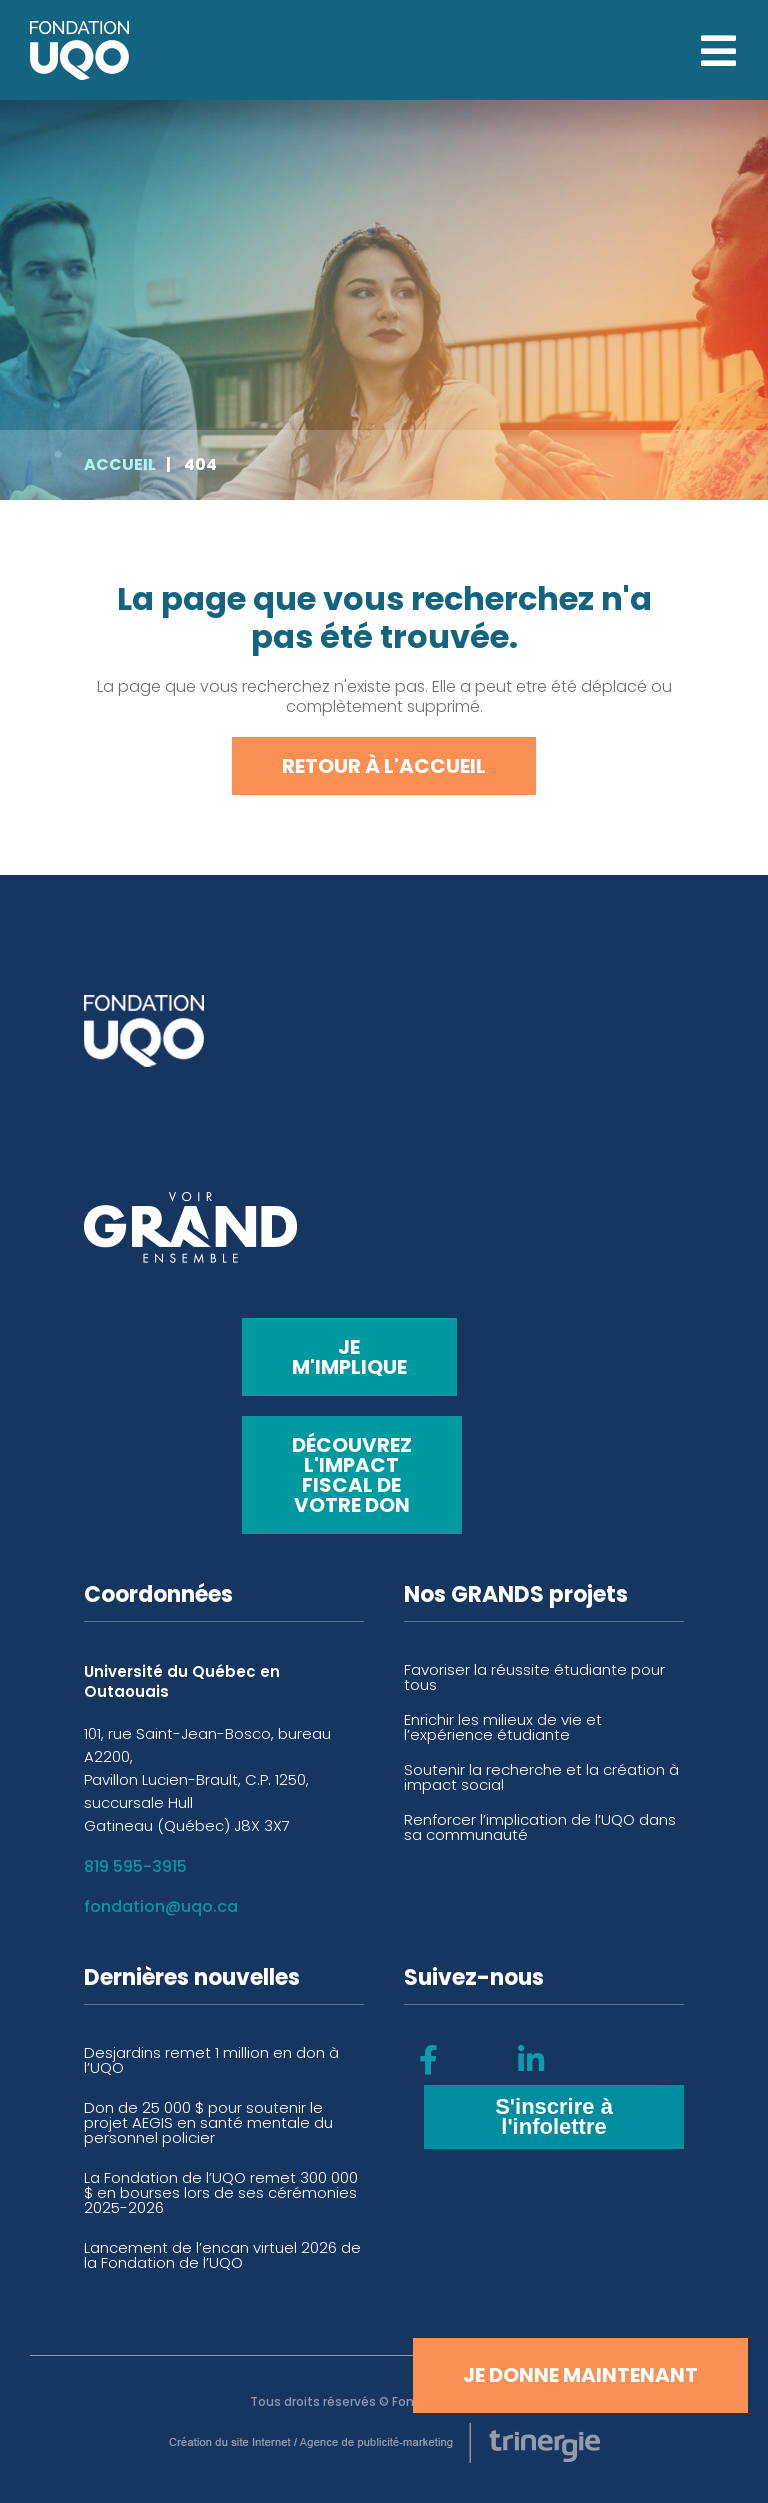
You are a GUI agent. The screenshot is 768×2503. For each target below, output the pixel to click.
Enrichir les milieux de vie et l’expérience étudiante (503, 1727)
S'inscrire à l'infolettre (554, 2116)
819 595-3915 (135, 1866)
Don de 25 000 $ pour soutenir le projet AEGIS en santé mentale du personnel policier (208, 2122)
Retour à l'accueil (384, 766)
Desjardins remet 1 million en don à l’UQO (211, 2060)
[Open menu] (718, 51)
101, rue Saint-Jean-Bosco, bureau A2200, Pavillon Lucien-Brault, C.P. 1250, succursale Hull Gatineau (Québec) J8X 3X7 (207, 1779)
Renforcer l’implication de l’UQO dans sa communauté (540, 1827)
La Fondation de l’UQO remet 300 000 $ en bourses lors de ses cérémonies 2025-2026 (221, 2192)
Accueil (120, 464)
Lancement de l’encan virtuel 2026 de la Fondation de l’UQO (222, 2255)
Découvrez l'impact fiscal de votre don (352, 1475)
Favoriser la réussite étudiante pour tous (534, 1677)
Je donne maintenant (580, 2375)
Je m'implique (349, 1357)
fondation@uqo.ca (161, 1906)
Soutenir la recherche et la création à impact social (541, 1777)
